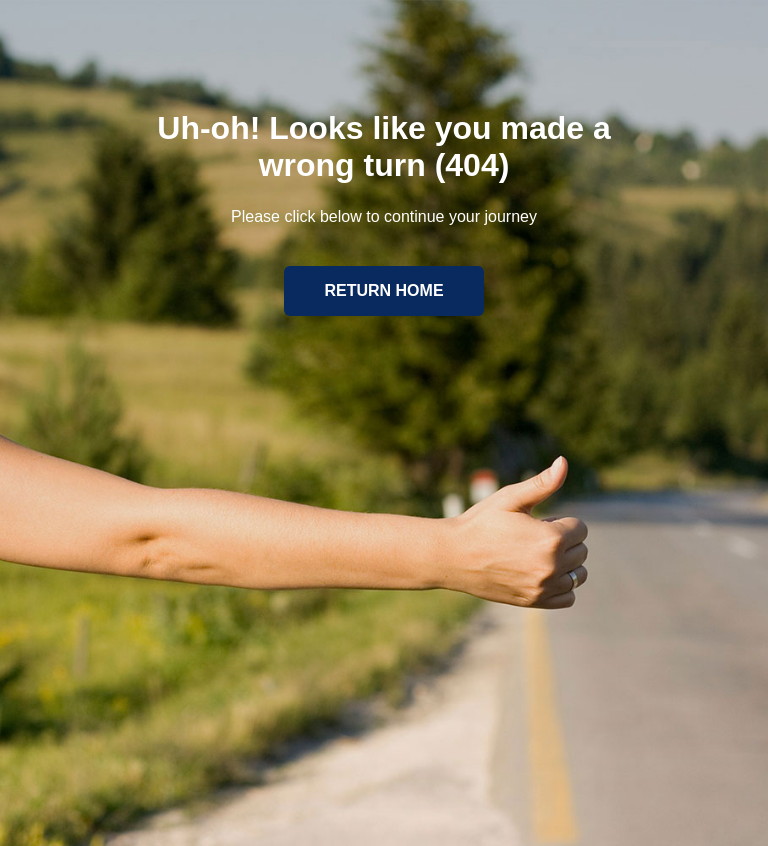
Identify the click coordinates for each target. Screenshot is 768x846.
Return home (383, 290)
